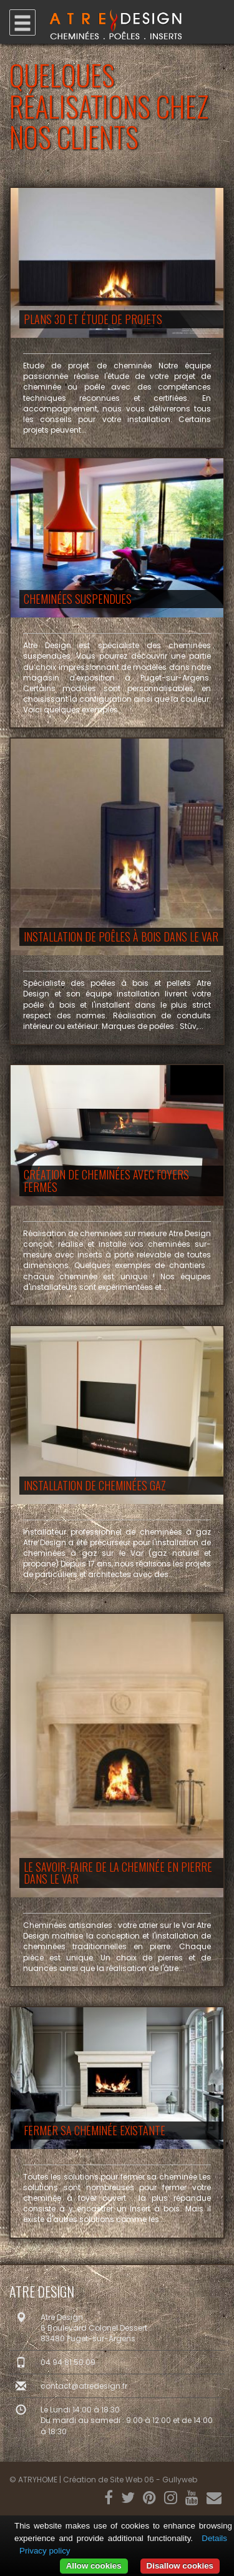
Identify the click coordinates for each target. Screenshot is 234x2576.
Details (214, 2538)
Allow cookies (94, 2565)
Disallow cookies (180, 2565)
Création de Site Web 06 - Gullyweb (130, 2479)
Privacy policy (44, 2550)
